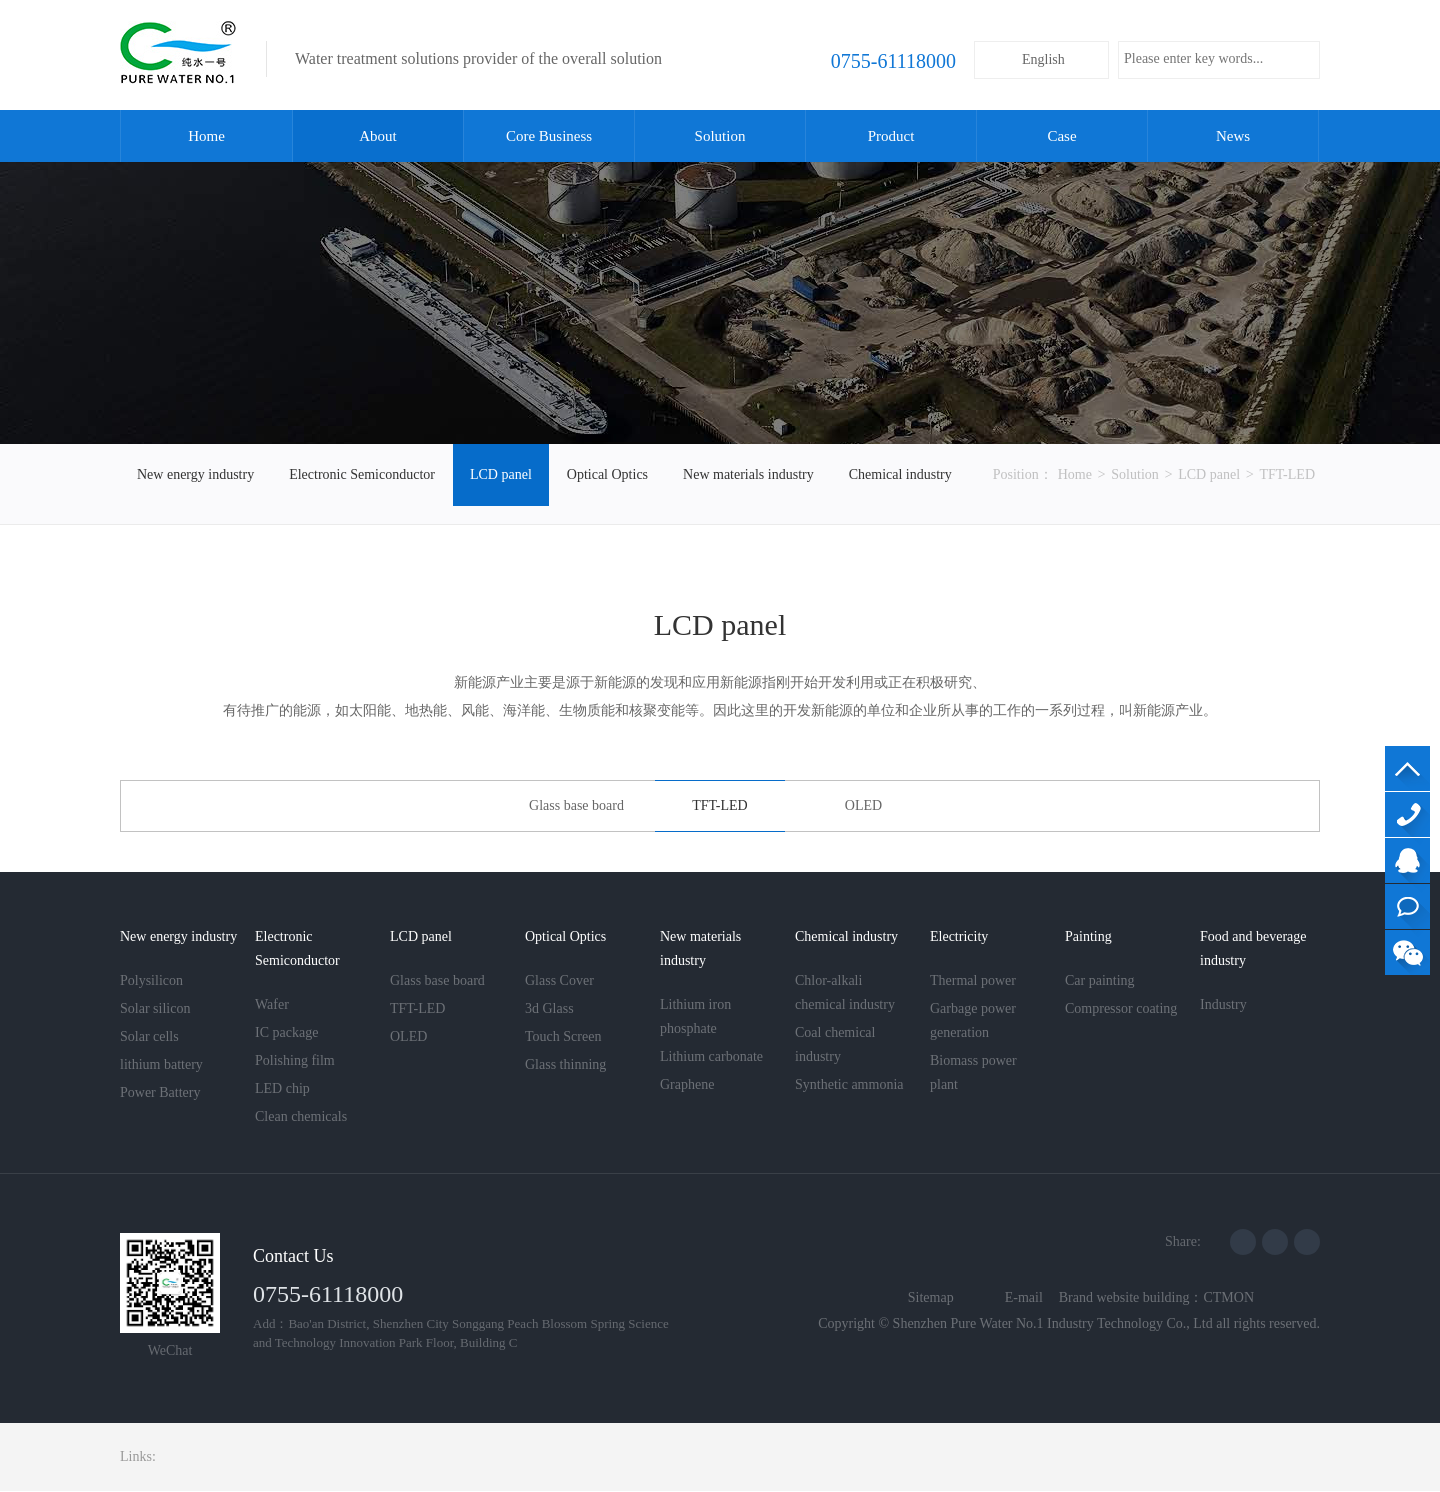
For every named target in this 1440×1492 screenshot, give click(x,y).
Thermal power (973, 980)
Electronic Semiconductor (362, 474)
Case (1061, 136)
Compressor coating (1121, 1008)
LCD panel (501, 474)
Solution (720, 136)
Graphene (687, 1084)
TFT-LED (1287, 474)
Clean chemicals (301, 1116)
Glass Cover (559, 980)
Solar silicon (155, 1008)
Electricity (959, 936)
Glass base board (576, 805)
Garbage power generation (973, 1020)
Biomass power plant (973, 1072)
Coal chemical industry (835, 1044)
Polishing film (295, 1060)
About (378, 136)
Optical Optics (607, 474)
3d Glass (549, 1008)
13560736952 (1407, 814)
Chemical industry (900, 474)
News (1233, 136)
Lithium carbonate (711, 1056)
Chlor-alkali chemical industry (845, 992)
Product (891, 136)
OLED (863, 805)
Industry (1223, 1004)
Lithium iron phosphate (695, 1016)
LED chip (282, 1088)
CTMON (1228, 1297)
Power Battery (160, 1092)
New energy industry (195, 474)
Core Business (549, 136)
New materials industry (748, 474)
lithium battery (161, 1064)
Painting (1088, 936)
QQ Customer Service (1407, 860)
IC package (286, 1032)
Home (206, 136)
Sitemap (931, 1297)
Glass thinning (565, 1064)
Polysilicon (151, 980)
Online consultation (1407, 906)
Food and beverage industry (1253, 948)
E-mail (1024, 1297)
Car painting (1100, 980)
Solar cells (149, 1036)
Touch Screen (563, 1036)
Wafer (272, 1004)
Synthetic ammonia (849, 1084)
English (1043, 59)
